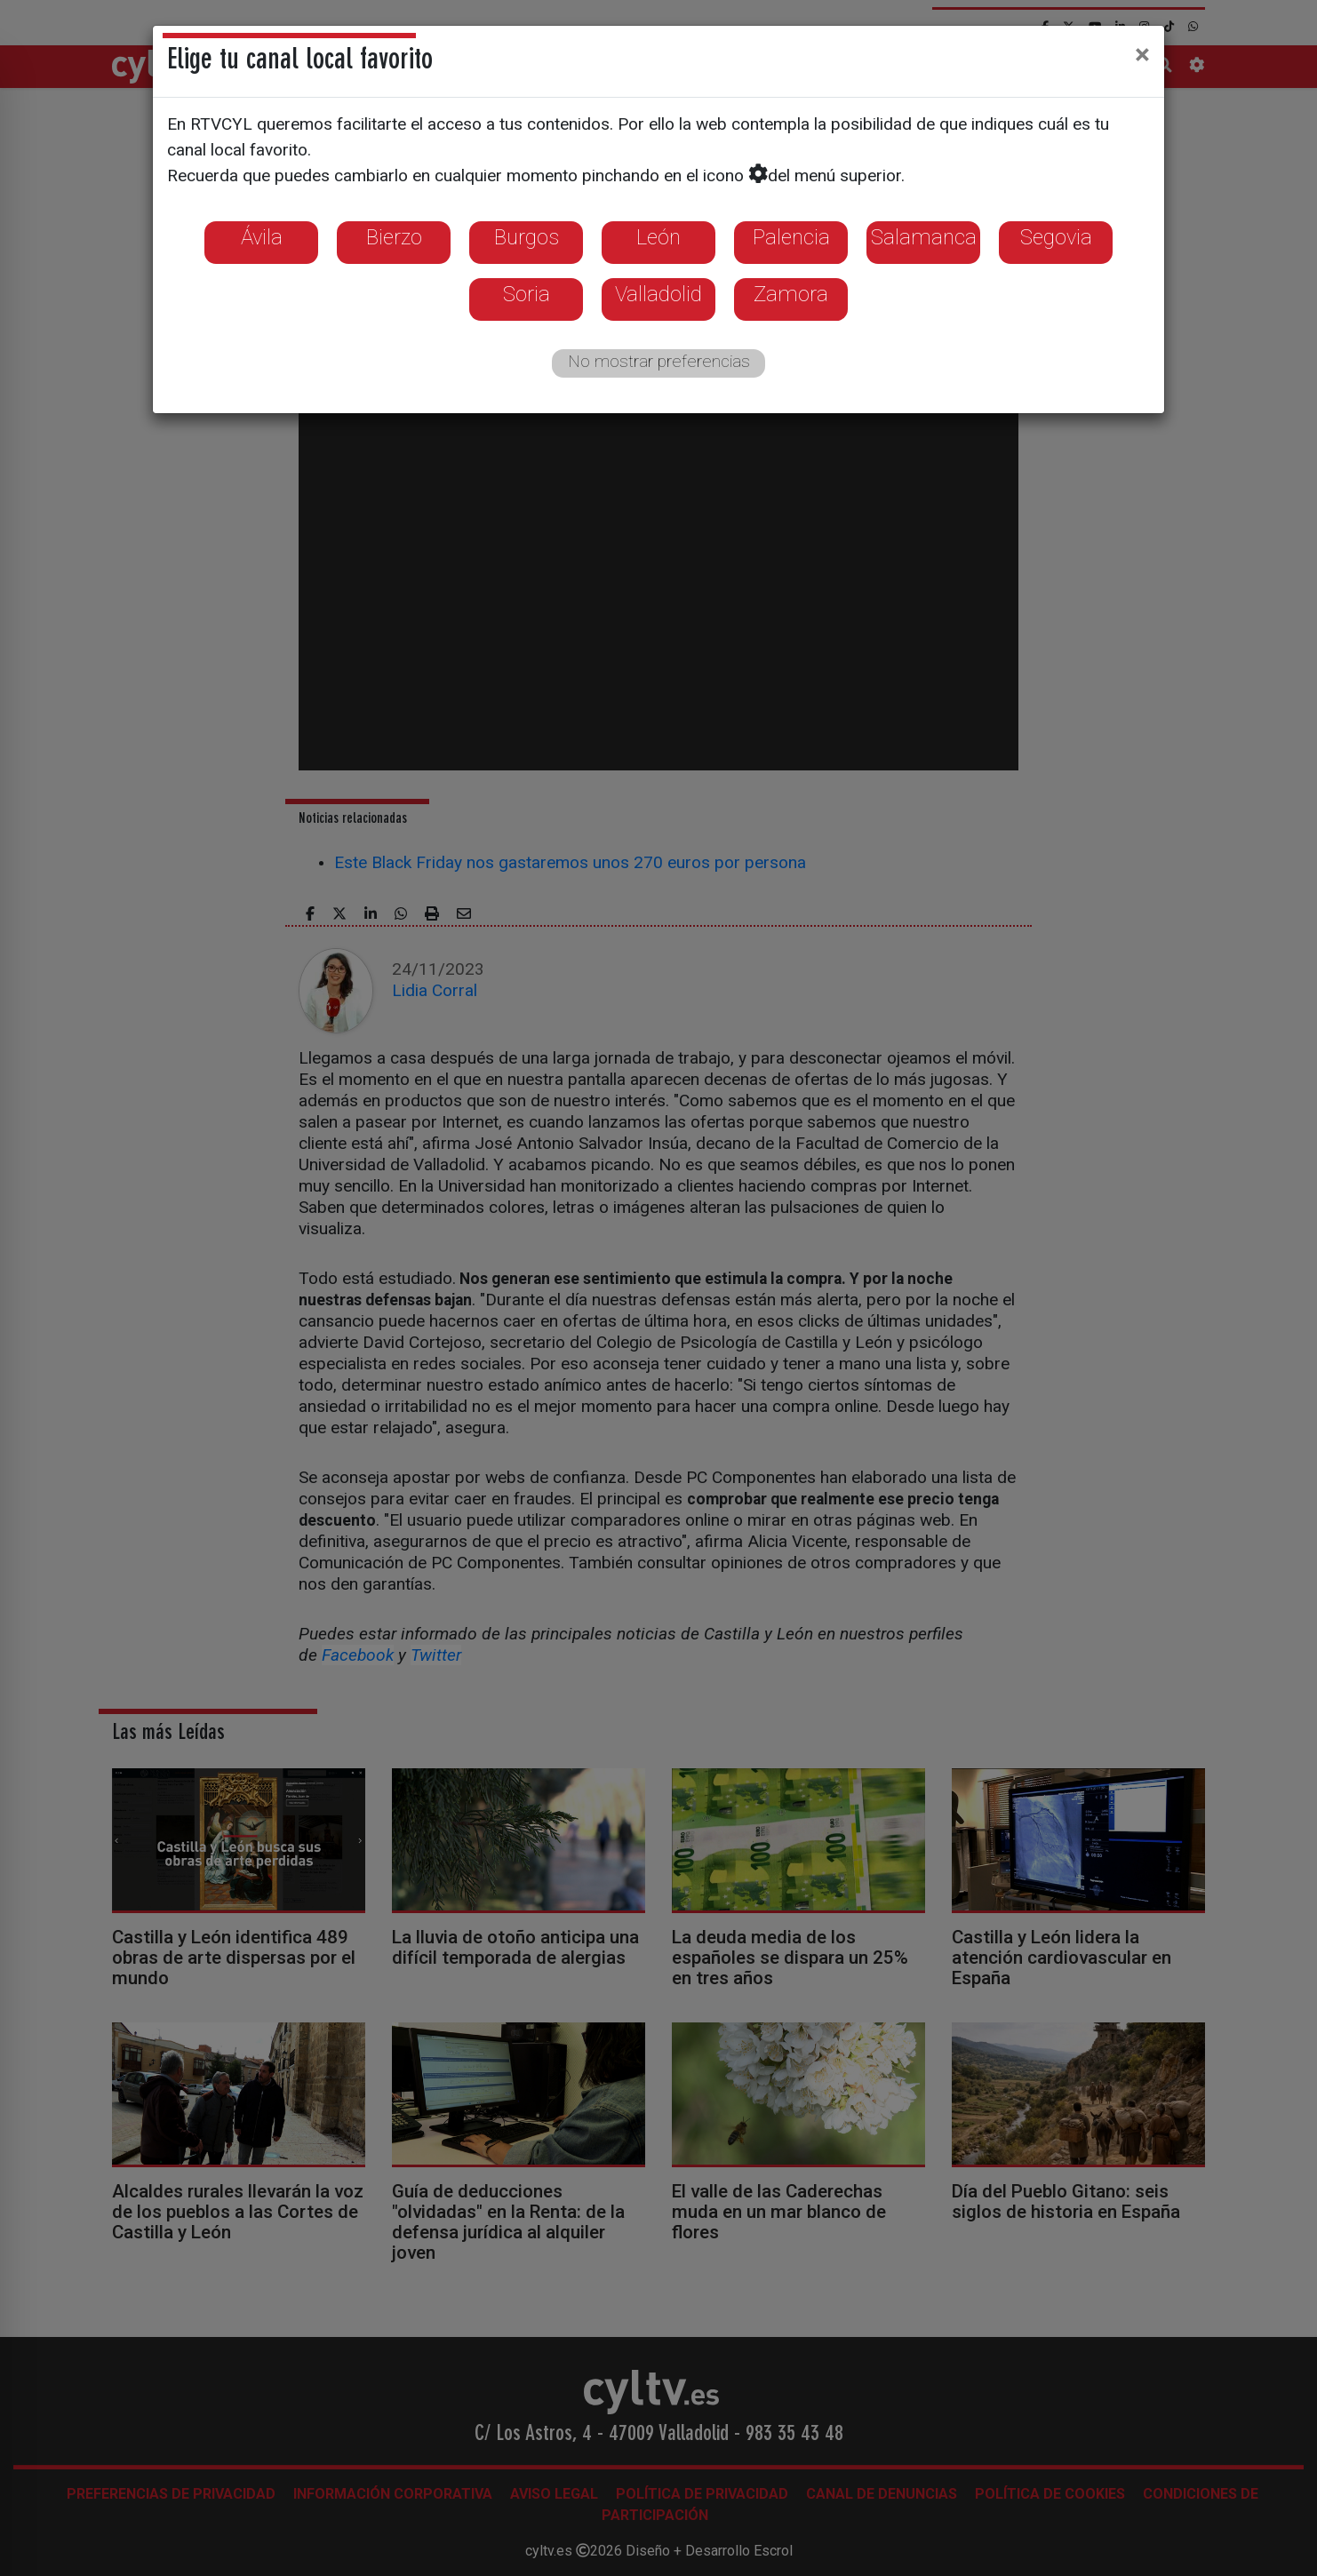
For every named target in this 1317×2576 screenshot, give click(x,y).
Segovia (1056, 237)
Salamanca (924, 237)
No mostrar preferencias (659, 361)
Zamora (791, 294)
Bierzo (394, 237)
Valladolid (658, 294)
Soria (526, 294)
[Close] (1142, 54)
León (658, 237)
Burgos (526, 237)
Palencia (791, 237)
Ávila (262, 237)
